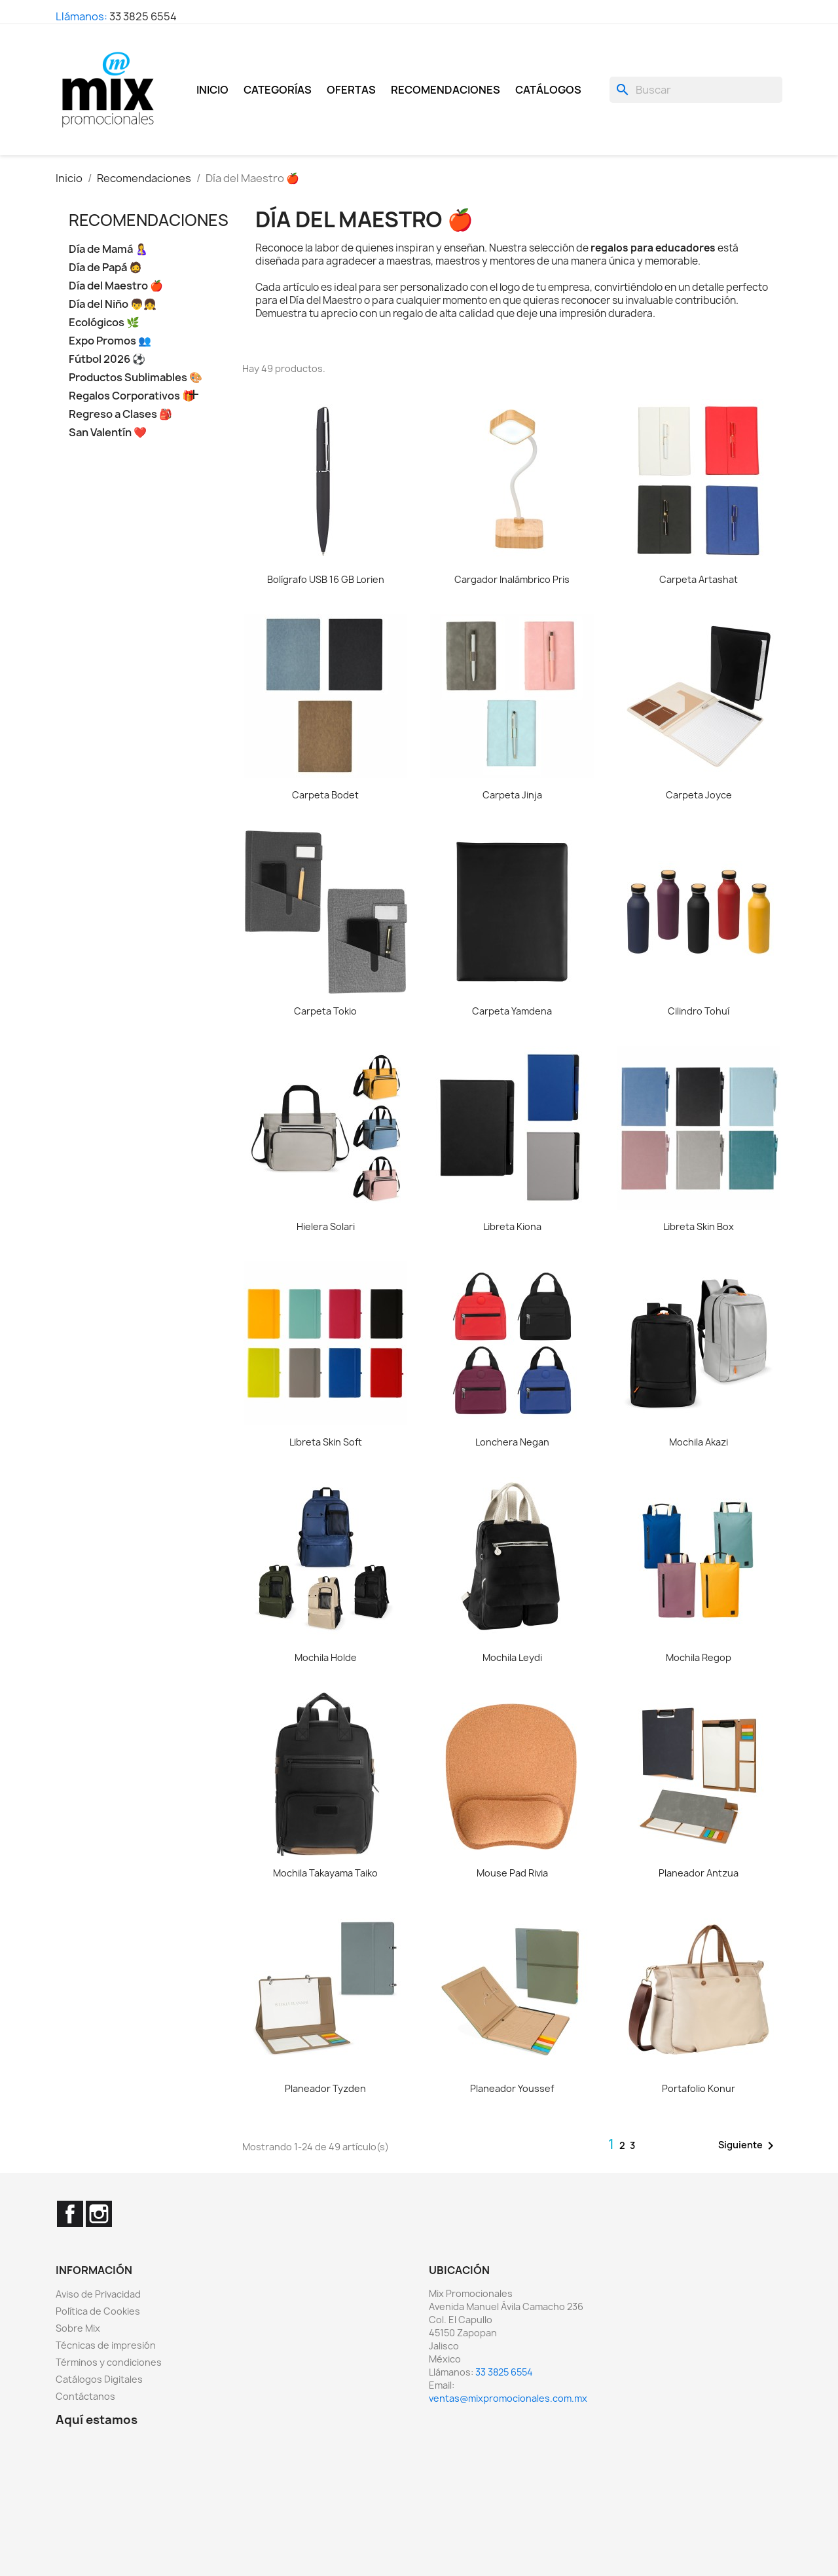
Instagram (99, 2214)
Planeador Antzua (698, 1873)
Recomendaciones (445, 90)
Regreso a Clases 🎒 (120, 414)
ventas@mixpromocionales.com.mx (508, 2398)
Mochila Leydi (512, 1657)
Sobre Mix (78, 2328)
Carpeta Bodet (325, 795)
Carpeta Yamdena (512, 1011)
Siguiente (748, 2146)
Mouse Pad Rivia (512, 1873)
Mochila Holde (326, 1657)
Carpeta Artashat (698, 579)
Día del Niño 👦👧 (112, 304)
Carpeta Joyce (699, 795)
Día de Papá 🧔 (105, 267)
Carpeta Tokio (325, 1011)
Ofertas (351, 90)
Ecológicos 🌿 (104, 322)
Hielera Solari (326, 1226)
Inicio (212, 90)
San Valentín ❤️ (108, 432)
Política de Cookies (98, 2311)
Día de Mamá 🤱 (108, 249)
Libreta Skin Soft (325, 1442)
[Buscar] (696, 90)
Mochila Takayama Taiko (325, 1873)
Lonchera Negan (512, 1442)
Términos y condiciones (109, 2362)
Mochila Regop (698, 1657)
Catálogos (548, 90)
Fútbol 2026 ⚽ (107, 359)
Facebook (70, 2214)
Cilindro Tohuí (698, 1011)
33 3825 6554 (143, 16)
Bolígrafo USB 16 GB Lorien (325, 579)
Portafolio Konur (698, 2088)
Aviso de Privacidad (98, 2294)
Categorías (278, 90)
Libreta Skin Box (698, 1226)
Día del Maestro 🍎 (116, 286)
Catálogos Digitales (99, 2379)
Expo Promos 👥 (110, 341)
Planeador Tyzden (325, 2088)
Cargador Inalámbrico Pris (512, 579)
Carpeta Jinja (512, 795)
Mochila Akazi (698, 1442)
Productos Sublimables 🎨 (135, 377)
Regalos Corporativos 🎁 (132, 396)
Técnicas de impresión (106, 2345)
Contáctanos (85, 2396)
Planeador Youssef (512, 2088)
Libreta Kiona (512, 1226)
